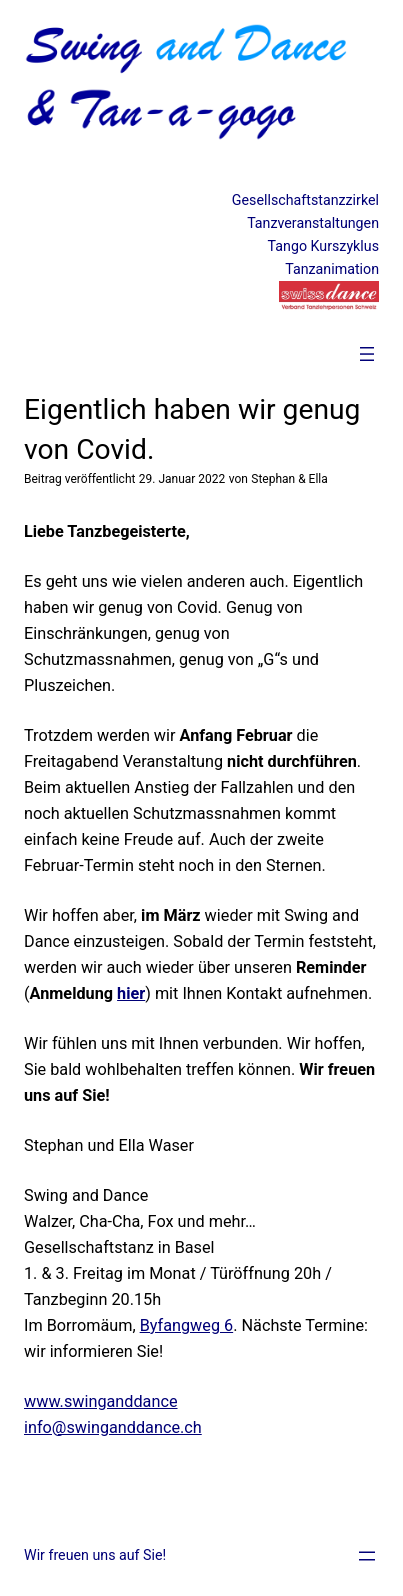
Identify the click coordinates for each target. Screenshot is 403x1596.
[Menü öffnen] (367, 354)
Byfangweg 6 (187, 1325)
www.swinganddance (101, 1401)
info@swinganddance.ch (113, 1427)
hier (131, 993)
